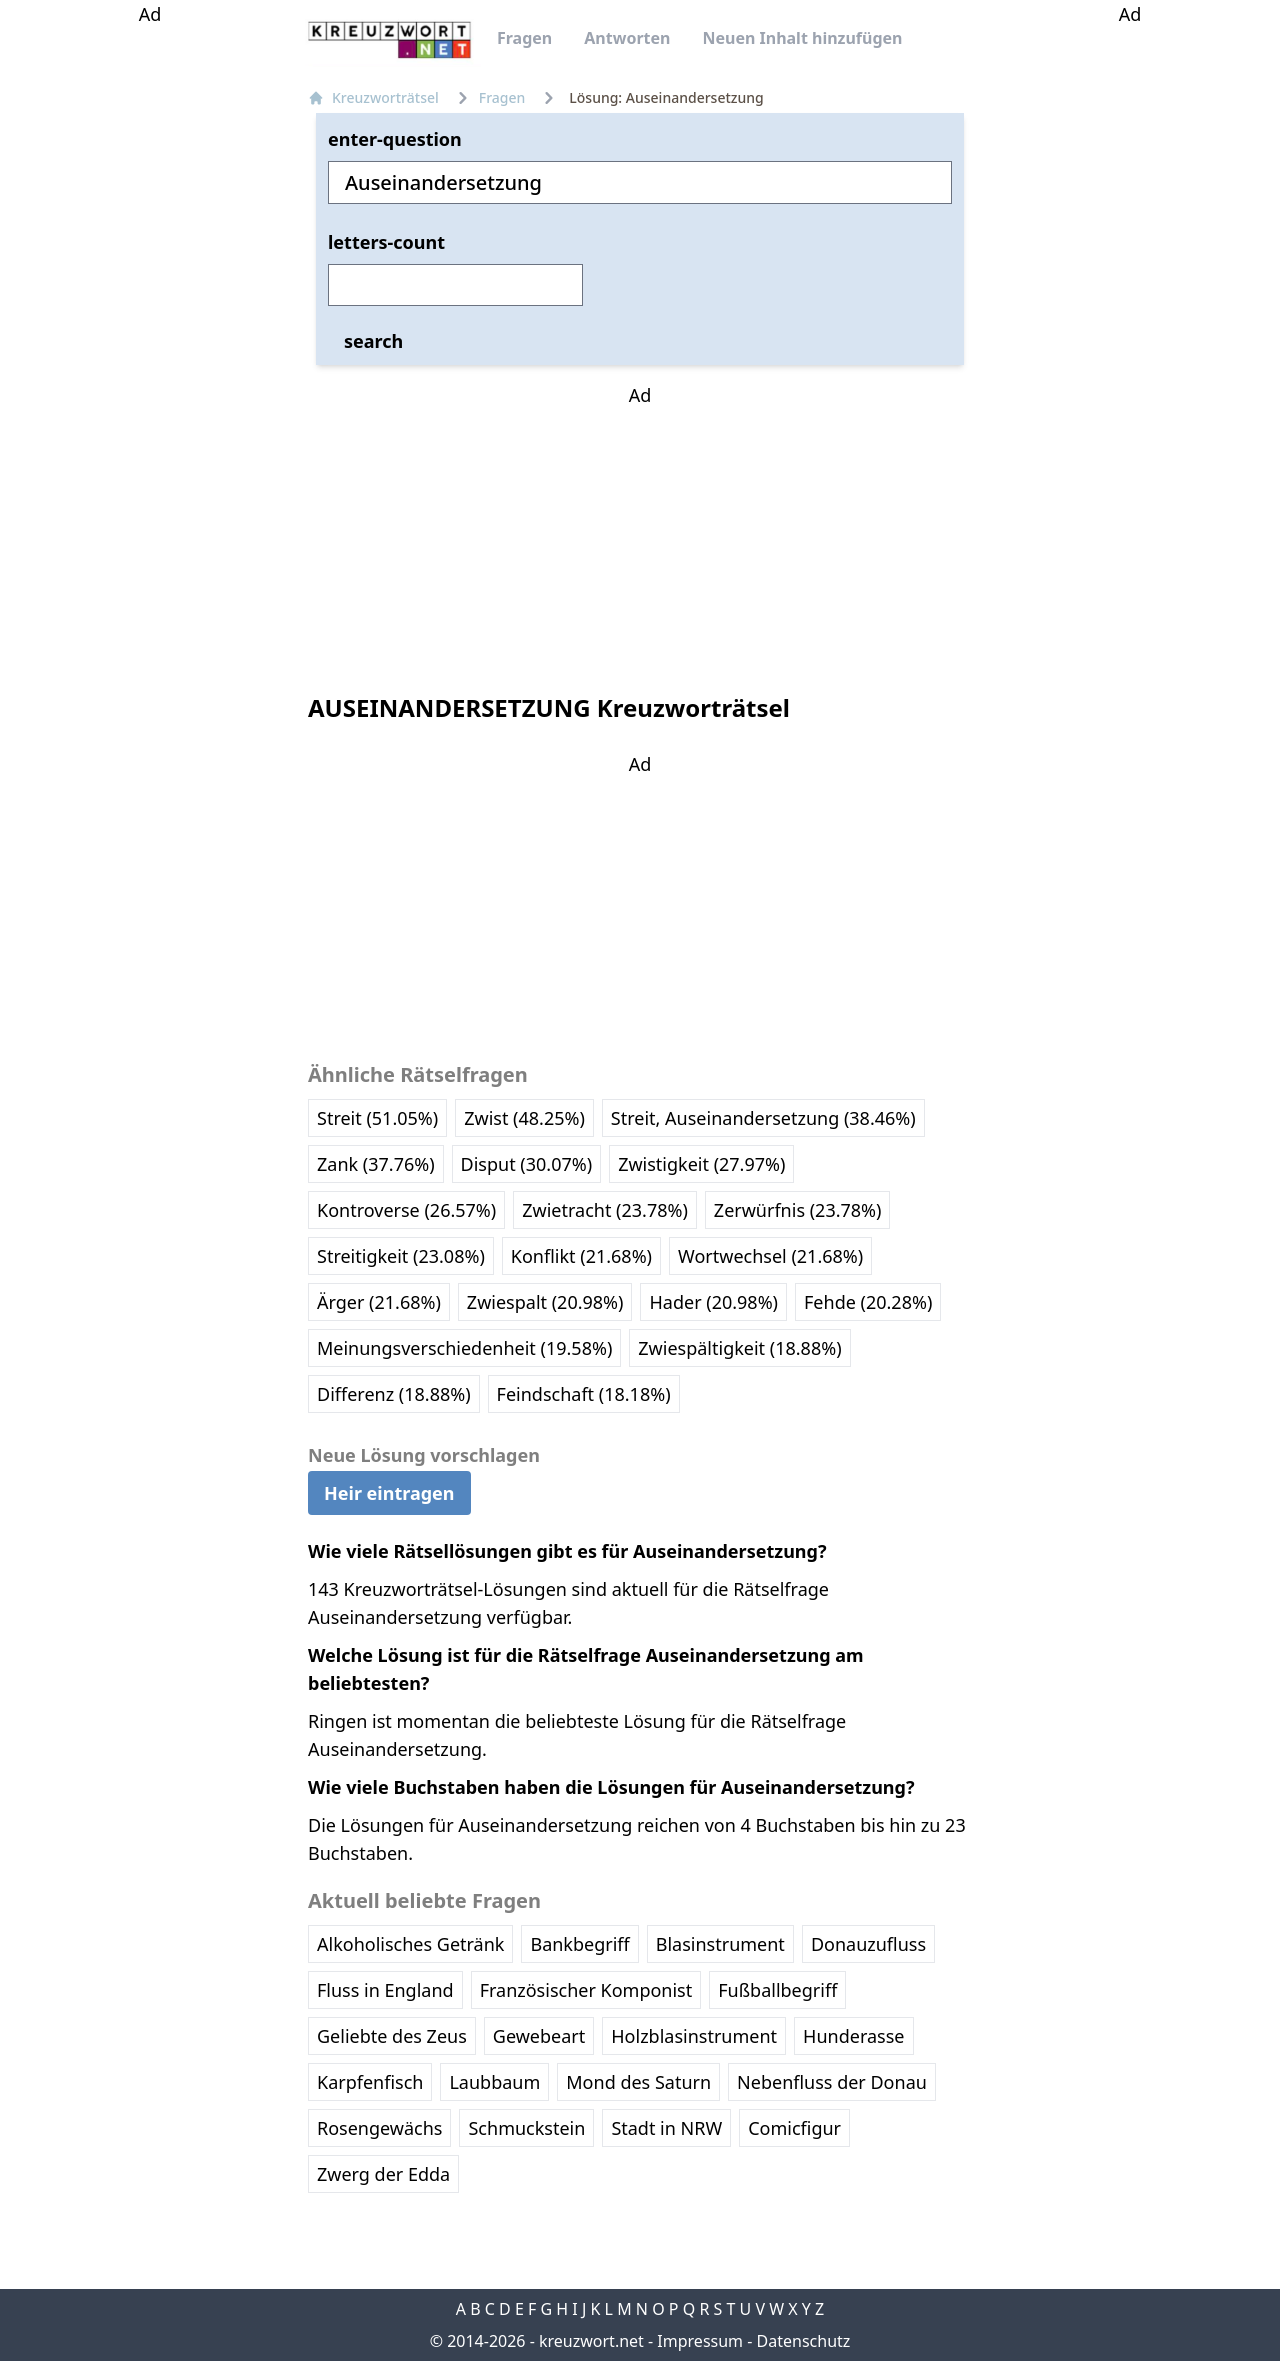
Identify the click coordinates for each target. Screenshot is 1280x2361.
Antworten (627, 38)
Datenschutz (804, 2341)
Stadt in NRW (666, 2128)
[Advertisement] (150, 328)
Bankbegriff (579, 1944)
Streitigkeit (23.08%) (401, 1256)
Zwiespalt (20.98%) (545, 1302)
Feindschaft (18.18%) (584, 1394)
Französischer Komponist (586, 1990)
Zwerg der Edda (383, 2174)
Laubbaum (494, 2082)
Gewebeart (539, 2036)
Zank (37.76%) (376, 1164)
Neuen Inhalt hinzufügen (802, 38)
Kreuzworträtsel (373, 97)
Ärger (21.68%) (379, 1302)
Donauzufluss (868, 1944)
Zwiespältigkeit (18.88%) (739, 1348)
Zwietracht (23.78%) (605, 1210)
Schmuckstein (526, 2128)
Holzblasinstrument (694, 2036)
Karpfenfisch (370, 2082)
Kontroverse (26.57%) (406, 1210)
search (373, 341)
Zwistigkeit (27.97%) (701, 1164)
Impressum (700, 2341)
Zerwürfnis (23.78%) (798, 1210)
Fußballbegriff (777, 1990)
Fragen (524, 38)
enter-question (395, 139)
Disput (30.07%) (527, 1164)
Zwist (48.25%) (524, 1118)
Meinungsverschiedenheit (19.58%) (464, 1348)
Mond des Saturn (638, 2082)
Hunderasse (853, 2036)
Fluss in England (385, 1990)
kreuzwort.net (591, 2341)
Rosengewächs (379, 2128)
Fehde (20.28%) (868, 1302)
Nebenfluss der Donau (832, 2082)
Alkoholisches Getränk (410, 1944)
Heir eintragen (389, 1493)
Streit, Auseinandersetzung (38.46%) (763, 1118)
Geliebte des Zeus (392, 2036)
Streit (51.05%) (377, 1118)
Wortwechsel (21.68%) (770, 1256)
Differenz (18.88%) (394, 1394)
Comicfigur (794, 2128)
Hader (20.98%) (713, 1302)
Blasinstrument (720, 1944)
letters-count (386, 242)
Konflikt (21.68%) (581, 1256)
